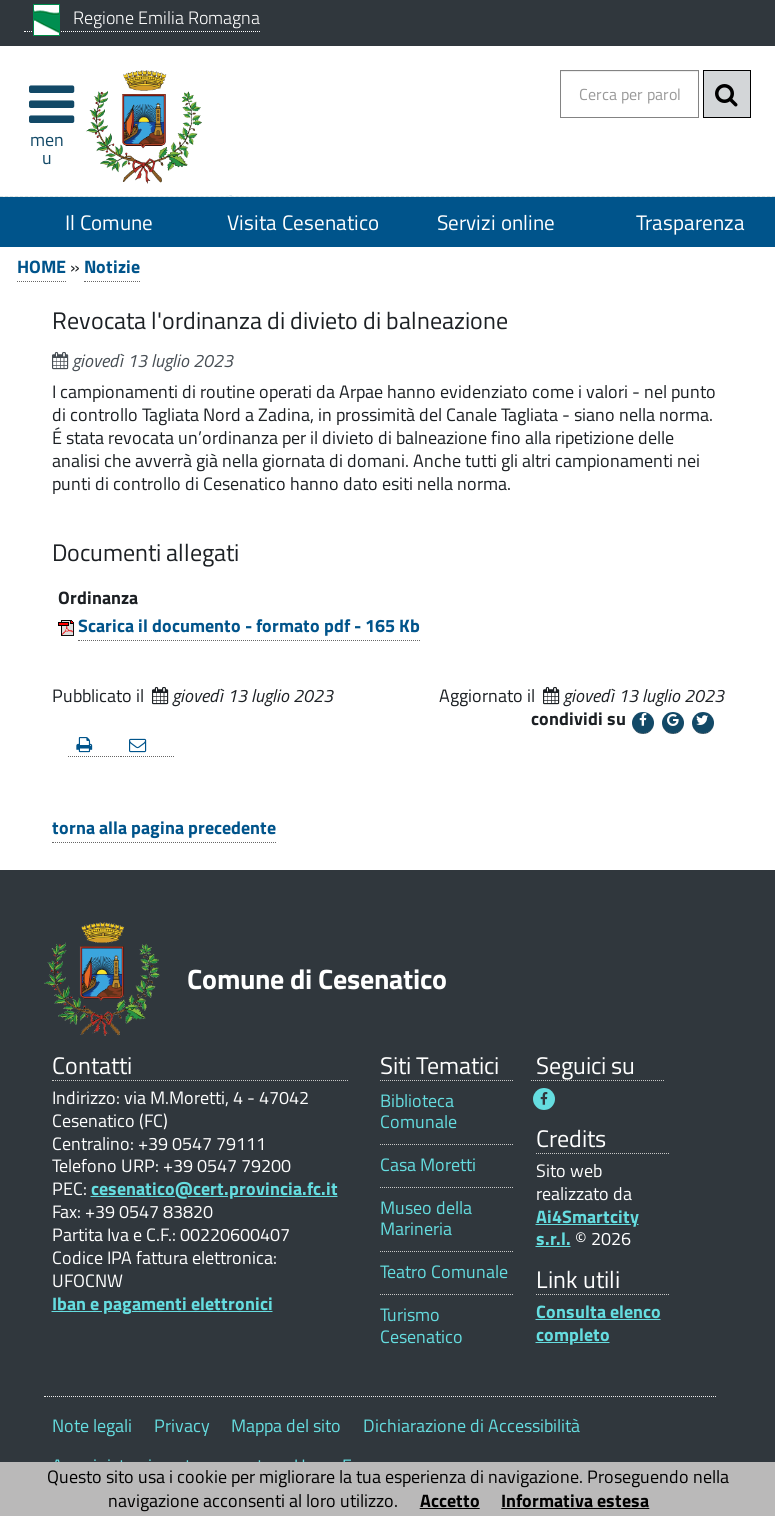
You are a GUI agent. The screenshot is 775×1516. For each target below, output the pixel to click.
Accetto (450, 1500)
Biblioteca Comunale (418, 1111)
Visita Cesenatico (303, 222)
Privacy (182, 1425)
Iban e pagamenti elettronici (162, 1303)
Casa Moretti (428, 1164)
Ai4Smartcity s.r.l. (587, 1228)
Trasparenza (690, 222)
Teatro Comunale (444, 1271)
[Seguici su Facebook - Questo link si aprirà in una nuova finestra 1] (544, 1099)
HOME (41, 266)
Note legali (92, 1425)
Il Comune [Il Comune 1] (109, 222)
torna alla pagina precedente (164, 827)
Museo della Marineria (426, 1218)
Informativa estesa (575, 1500)
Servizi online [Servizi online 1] (496, 222)
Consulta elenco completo (598, 1323)
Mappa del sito (286, 1425)
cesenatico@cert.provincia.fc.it (214, 1188)
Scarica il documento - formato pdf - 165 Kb (249, 625)
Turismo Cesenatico (421, 1325)
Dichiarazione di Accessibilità (471, 1425)
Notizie (112, 266)
